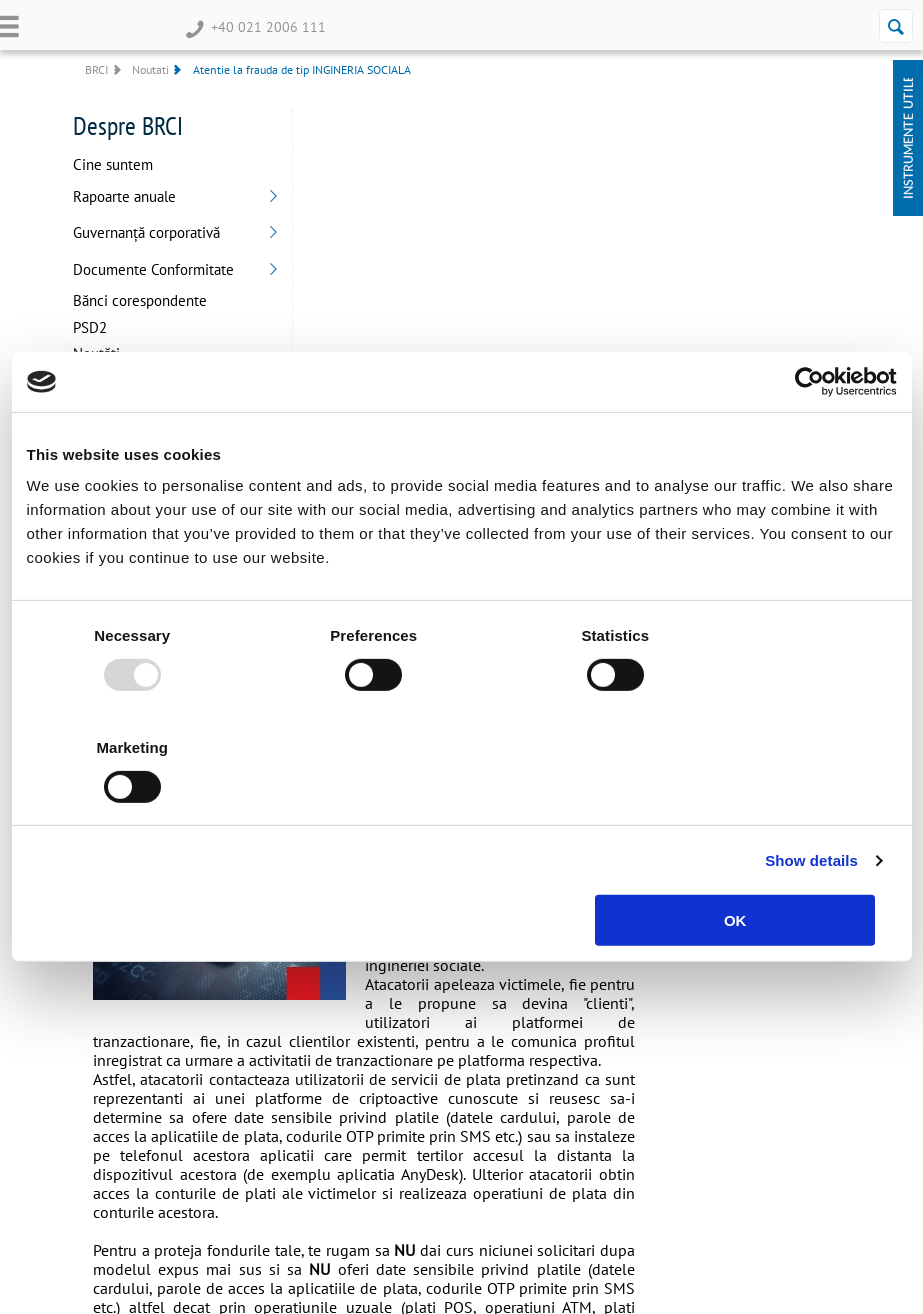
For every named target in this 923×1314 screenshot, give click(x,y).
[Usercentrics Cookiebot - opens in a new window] (809, 438)
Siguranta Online (597, 1136)
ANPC (567, 1096)
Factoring (257, 1123)
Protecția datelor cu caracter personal (605, 1070)
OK (753, 864)
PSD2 (89, 328)
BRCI (95, 69)
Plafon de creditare (283, 1083)
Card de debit (108, 1083)
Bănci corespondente (139, 301)
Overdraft (97, 1043)
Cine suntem (112, 165)
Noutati (148, 69)
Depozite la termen (125, 1063)
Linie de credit (271, 1063)
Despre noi (421, 1043)
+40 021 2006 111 (253, 27)
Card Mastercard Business (300, 1143)
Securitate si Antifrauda (614, 1116)
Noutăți (95, 354)
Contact (412, 1143)
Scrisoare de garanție (288, 1103)
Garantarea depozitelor (614, 1156)
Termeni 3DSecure (602, 1043)
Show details (811, 804)
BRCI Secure (425, 1123)
